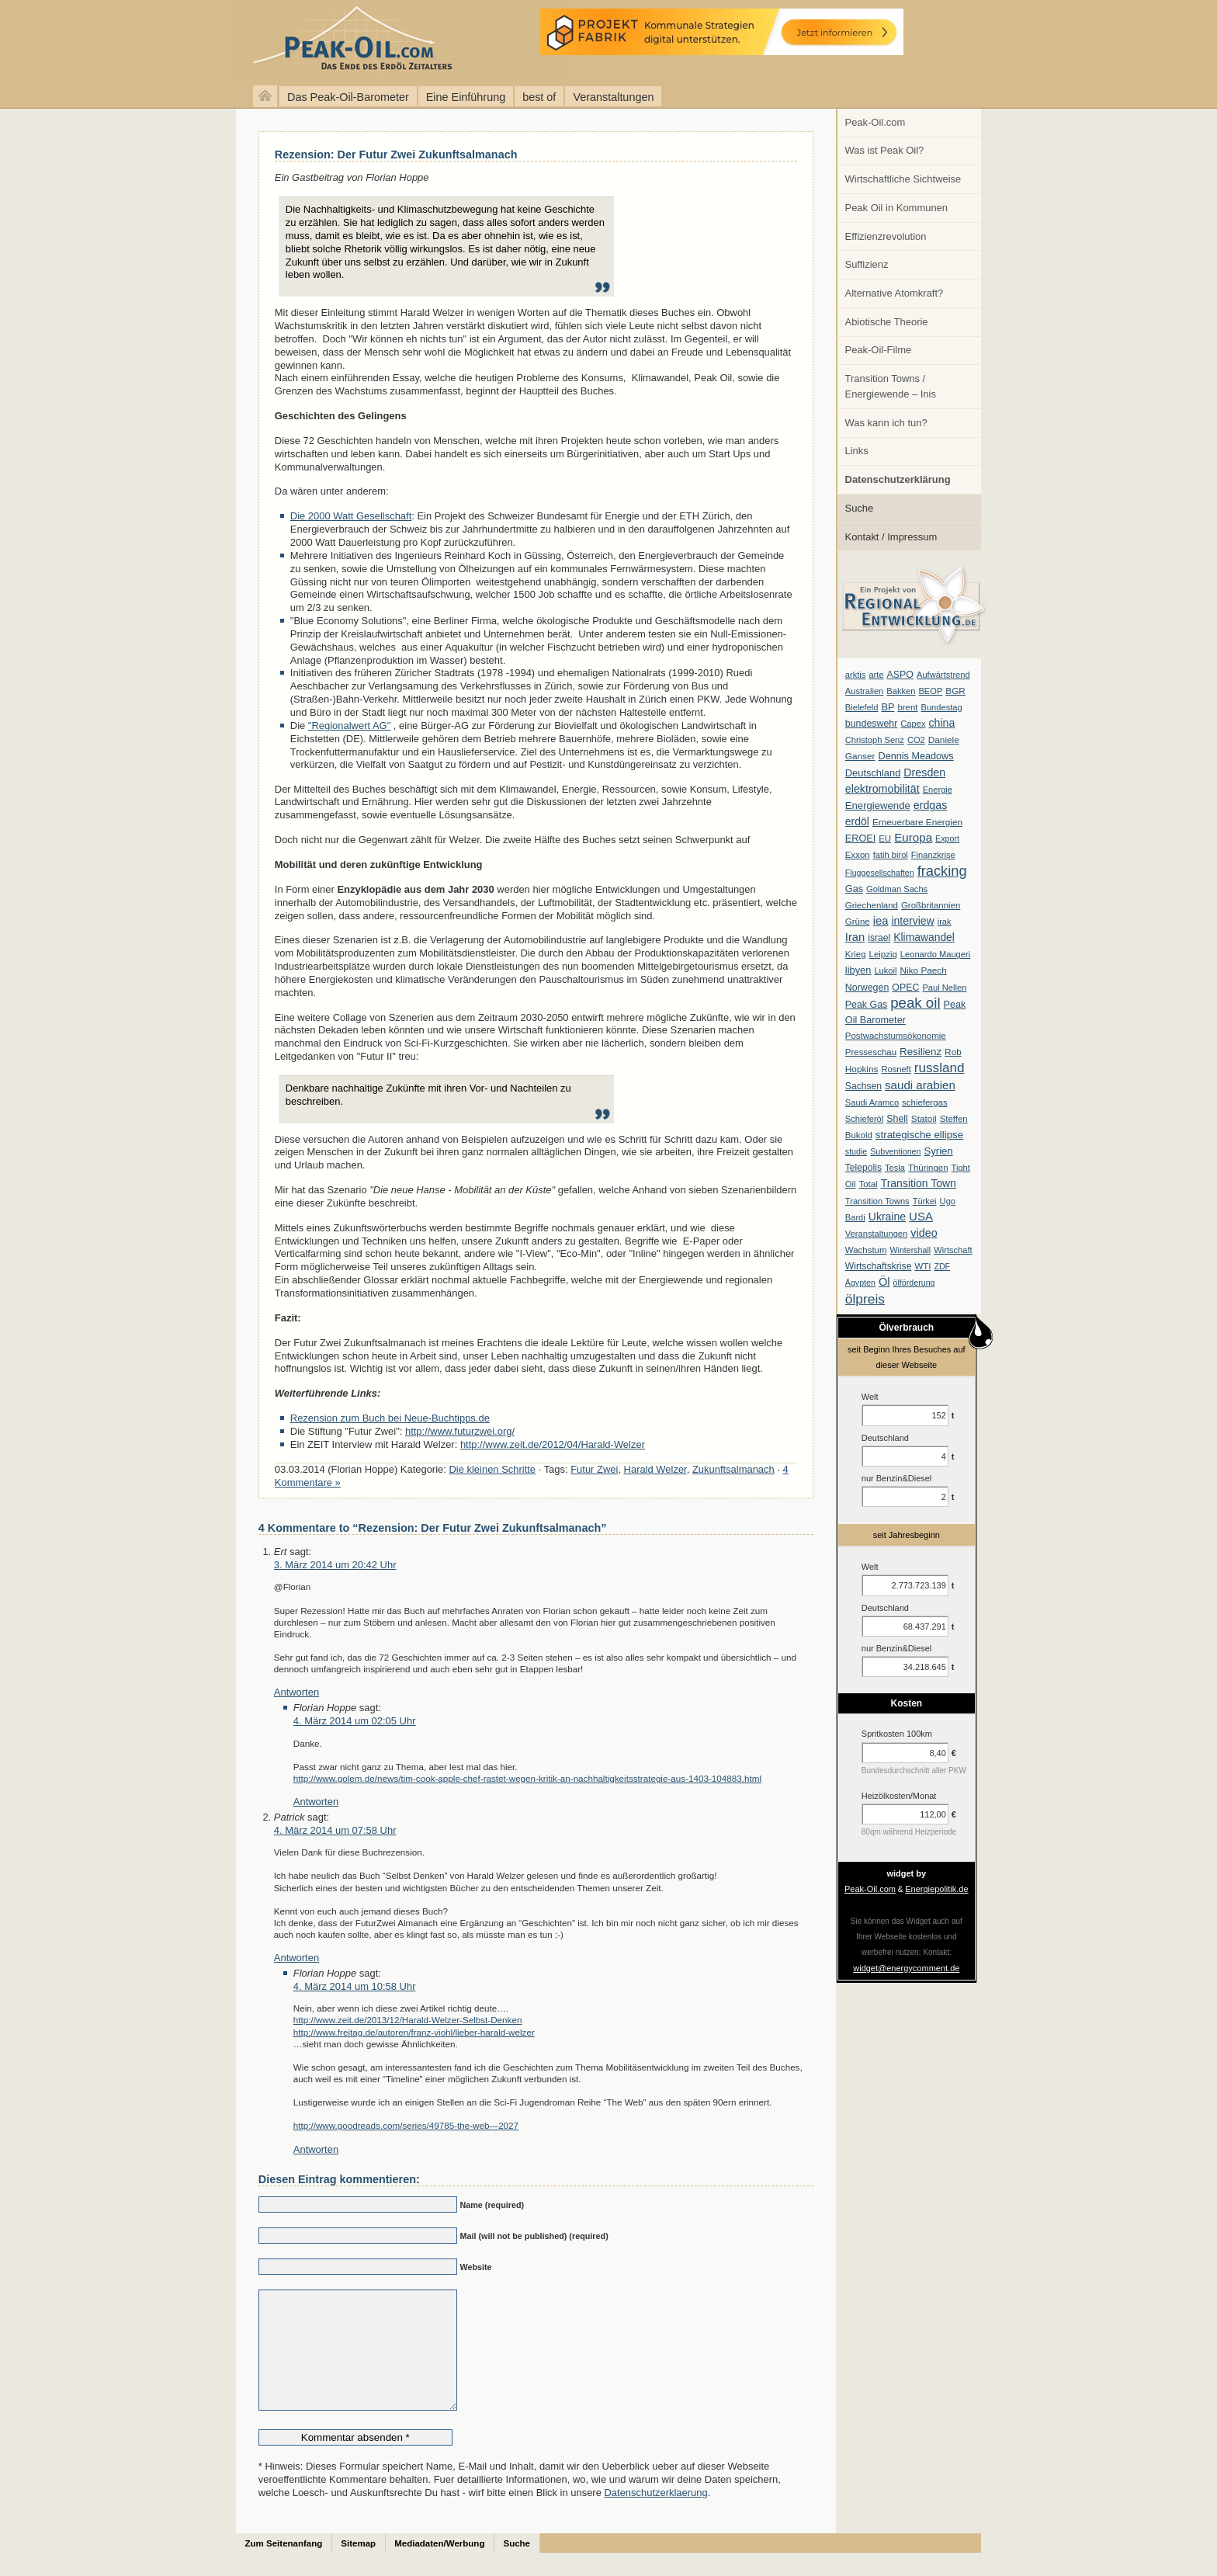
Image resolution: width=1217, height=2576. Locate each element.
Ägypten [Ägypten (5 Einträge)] (860, 1282)
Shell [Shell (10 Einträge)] (897, 1118)
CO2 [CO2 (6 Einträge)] (916, 740)
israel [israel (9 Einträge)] (879, 937)
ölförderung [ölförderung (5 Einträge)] (914, 1282)
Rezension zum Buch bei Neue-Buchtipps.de (390, 1418)
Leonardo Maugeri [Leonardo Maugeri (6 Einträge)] (935, 954)
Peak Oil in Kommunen (896, 208)
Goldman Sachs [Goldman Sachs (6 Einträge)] (896, 889)
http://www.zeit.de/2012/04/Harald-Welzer (552, 1444)
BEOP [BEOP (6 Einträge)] (930, 691)
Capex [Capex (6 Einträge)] (912, 723)
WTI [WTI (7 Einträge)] (922, 1266)
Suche (859, 508)
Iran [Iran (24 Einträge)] (855, 937)
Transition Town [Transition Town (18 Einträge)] (918, 1183)
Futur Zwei (594, 1469)
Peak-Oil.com (875, 122)
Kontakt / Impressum (891, 537)
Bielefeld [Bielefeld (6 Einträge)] (862, 707)
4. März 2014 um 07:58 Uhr (335, 1830)
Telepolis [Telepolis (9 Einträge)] (863, 1167)
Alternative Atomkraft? (894, 293)
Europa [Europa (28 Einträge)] (913, 837)
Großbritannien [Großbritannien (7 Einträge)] (930, 905)
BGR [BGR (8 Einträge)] (955, 691)
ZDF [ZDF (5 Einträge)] (942, 1266)
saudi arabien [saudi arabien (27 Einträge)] (920, 1085)
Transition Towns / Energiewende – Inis (890, 386)
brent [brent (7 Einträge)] (907, 707)
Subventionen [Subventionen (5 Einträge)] (895, 1151)
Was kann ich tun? (886, 423)
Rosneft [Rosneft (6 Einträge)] (895, 1069)
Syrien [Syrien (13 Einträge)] (938, 1151)
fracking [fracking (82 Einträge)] (942, 871)
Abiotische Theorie (886, 322)
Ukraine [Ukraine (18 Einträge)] (887, 1216)
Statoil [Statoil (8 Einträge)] (924, 1118)
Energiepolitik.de (936, 1889)
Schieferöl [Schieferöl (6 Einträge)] (864, 1118)
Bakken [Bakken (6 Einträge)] (900, 691)
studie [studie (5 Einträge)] (856, 1151)
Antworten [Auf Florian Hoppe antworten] (315, 1801)
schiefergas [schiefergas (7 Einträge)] (925, 1102)
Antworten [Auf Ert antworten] (296, 1692)
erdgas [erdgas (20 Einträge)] (931, 805)
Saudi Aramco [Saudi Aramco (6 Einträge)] (872, 1102)
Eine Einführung (465, 97)
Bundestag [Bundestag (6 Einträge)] (941, 707)
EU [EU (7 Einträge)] (885, 838)
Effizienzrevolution (886, 236)
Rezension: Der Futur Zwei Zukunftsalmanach (396, 154)
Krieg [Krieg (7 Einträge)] (855, 954)
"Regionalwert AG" (349, 725)
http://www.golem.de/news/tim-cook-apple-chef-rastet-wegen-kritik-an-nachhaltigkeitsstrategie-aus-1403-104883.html (527, 1778)
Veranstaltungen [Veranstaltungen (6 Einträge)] (876, 1233)
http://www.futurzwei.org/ (460, 1431)
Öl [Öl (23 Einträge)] (884, 1282)
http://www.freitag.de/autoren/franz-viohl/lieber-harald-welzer (414, 2032)
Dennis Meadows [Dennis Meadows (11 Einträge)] (916, 756)
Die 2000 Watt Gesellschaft (350, 516)
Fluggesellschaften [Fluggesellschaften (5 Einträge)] (879, 872)
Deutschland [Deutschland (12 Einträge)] (873, 773)
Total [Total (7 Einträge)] (867, 1184)
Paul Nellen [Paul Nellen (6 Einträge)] (944, 987)
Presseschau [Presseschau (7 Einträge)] (870, 1052)
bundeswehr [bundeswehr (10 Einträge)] (871, 723)
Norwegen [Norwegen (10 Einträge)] (867, 987)
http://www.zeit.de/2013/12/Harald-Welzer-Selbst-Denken (407, 2020)
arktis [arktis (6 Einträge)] (855, 674)
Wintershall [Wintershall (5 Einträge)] (910, 1250)
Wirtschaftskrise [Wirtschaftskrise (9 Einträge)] (878, 1266)
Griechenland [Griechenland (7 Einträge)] (871, 905)
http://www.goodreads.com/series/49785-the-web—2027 (405, 2125)
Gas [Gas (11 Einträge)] (854, 889)
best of (539, 97)
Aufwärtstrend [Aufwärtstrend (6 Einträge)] (943, 674)
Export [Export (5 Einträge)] (947, 838)
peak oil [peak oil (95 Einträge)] (915, 1003)
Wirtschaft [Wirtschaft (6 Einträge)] (953, 1250)
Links (857, 451)
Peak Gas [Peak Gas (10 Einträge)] (866, 1004)
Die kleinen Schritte (492, 1469)
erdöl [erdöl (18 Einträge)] (857, 821)
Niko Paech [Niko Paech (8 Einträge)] (923, 970)
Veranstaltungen (613, 97)
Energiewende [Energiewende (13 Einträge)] (877, 805)
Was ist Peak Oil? (884, 150)
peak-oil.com (163, 41)
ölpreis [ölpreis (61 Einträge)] (865, 1299)
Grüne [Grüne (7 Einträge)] (857, 921)
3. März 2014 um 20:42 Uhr (335, 1565)
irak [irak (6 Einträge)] (945, 921)
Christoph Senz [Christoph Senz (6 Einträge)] (874, 740)
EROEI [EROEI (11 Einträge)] (860, 838)
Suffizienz (867, 264)
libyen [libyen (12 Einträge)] (858, 970)
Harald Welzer (655, 1469)
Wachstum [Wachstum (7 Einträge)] (866, 1250)
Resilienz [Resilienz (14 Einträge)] (920, 1051)
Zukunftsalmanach (733, 1469)
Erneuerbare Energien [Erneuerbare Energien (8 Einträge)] (917, 822)
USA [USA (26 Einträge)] (921, 1216)
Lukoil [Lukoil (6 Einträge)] (885, 970)
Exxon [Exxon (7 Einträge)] (857, 854)
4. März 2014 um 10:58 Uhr (354, 1986)
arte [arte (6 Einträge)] (876, 674)
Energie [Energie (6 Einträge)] (937, 789)
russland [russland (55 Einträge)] (939, 1067)
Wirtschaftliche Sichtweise (903, 179)
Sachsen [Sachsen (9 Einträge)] (863, 1086)
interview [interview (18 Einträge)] (912, 921)
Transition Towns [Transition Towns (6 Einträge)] (877, 1201)
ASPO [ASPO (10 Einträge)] (900, 674)
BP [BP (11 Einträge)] (888, 707)
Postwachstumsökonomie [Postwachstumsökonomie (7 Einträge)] (895, 1035)
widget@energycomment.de (906, 1968)
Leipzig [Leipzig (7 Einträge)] (883, 954)
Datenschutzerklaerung (655, 2516)
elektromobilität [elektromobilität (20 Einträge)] (882, 789)
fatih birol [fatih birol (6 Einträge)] (890, 854)
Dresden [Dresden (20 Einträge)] (924, 772)
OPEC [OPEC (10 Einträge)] (905, 987)
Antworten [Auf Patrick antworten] (296, 1957)
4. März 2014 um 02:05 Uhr (354, 1721)
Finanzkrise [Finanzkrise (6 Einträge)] (933, 854)
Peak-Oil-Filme (878, 350)
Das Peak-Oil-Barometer (348, 97)
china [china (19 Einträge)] (942, 723)
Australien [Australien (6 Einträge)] (864, 691)
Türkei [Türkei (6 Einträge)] (925, 1201)
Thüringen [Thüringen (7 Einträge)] (928, 1167)
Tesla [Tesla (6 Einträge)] (895, 1167)
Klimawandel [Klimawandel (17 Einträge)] (924, 937)
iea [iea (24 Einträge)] (881, 921)
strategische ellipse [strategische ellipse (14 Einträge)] (919, 1134)
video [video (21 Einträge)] (923, 1233)
